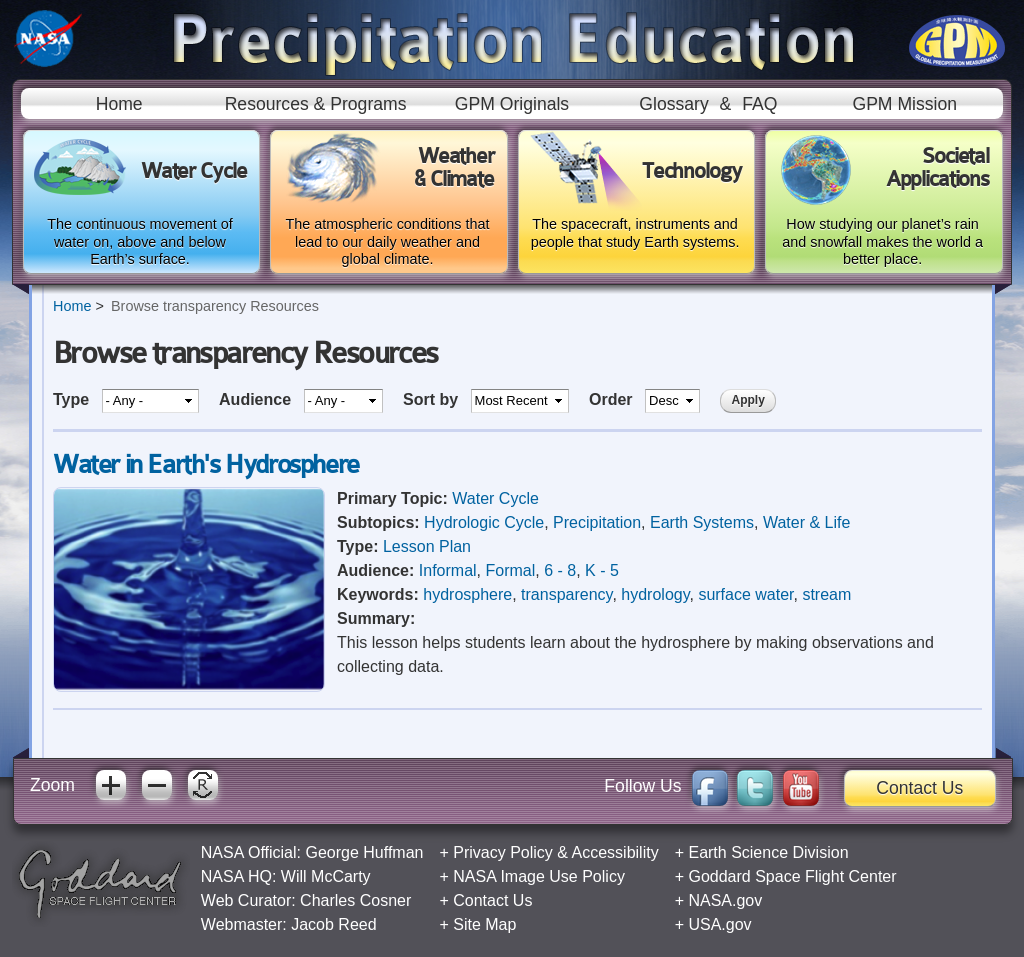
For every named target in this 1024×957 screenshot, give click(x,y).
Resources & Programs (316, 104)
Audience (257, 399)
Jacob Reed (333, 924)
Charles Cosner (355, 900)
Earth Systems (702, 522)
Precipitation (597, 522)
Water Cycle (495, 498)
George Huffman (364, 852)
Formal (510, 570)
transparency (566, 594)
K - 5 (602, 570)
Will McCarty (326, 876)
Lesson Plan (427, 546)
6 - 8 (560, 570)
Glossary (673, 104)
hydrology (655, 594)
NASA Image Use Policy (539, 876)
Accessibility (615, 852)
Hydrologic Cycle (484, 522)
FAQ (759, 104)
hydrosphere (467, 594)
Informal (448, 570)
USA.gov (719, 924)
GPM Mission (904, 104)
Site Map (484, 924)
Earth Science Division (768, 852)
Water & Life (806, 522)
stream (826, 594)
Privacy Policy (503, 852)
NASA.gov (725, 900)
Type (73, 399)
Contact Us (919, 788)
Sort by (433, 399)
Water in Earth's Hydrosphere (206, 464)
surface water (745, 594)
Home (119, 104)
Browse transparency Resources (215, 306)
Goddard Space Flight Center (792, 876)
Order (613, 399)
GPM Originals (512, 104)
